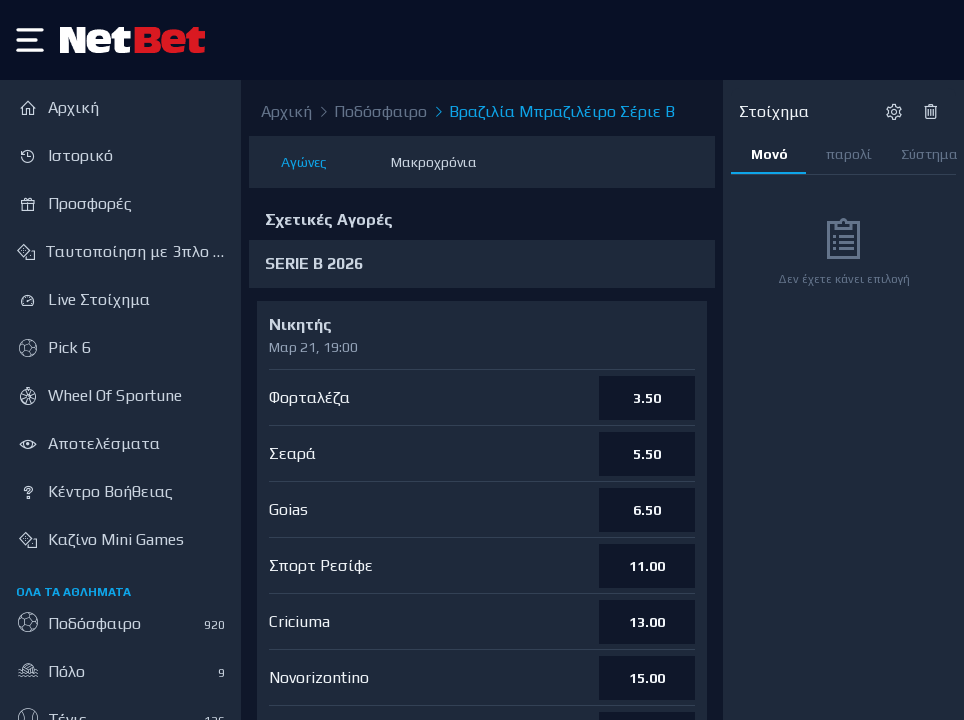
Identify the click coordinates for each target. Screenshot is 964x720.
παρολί (849, 154)
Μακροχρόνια (434, 162)
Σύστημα (928, 154)
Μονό (769, 154)
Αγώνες (304, 162)
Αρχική (286, 111)
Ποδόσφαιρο (371, 112)
